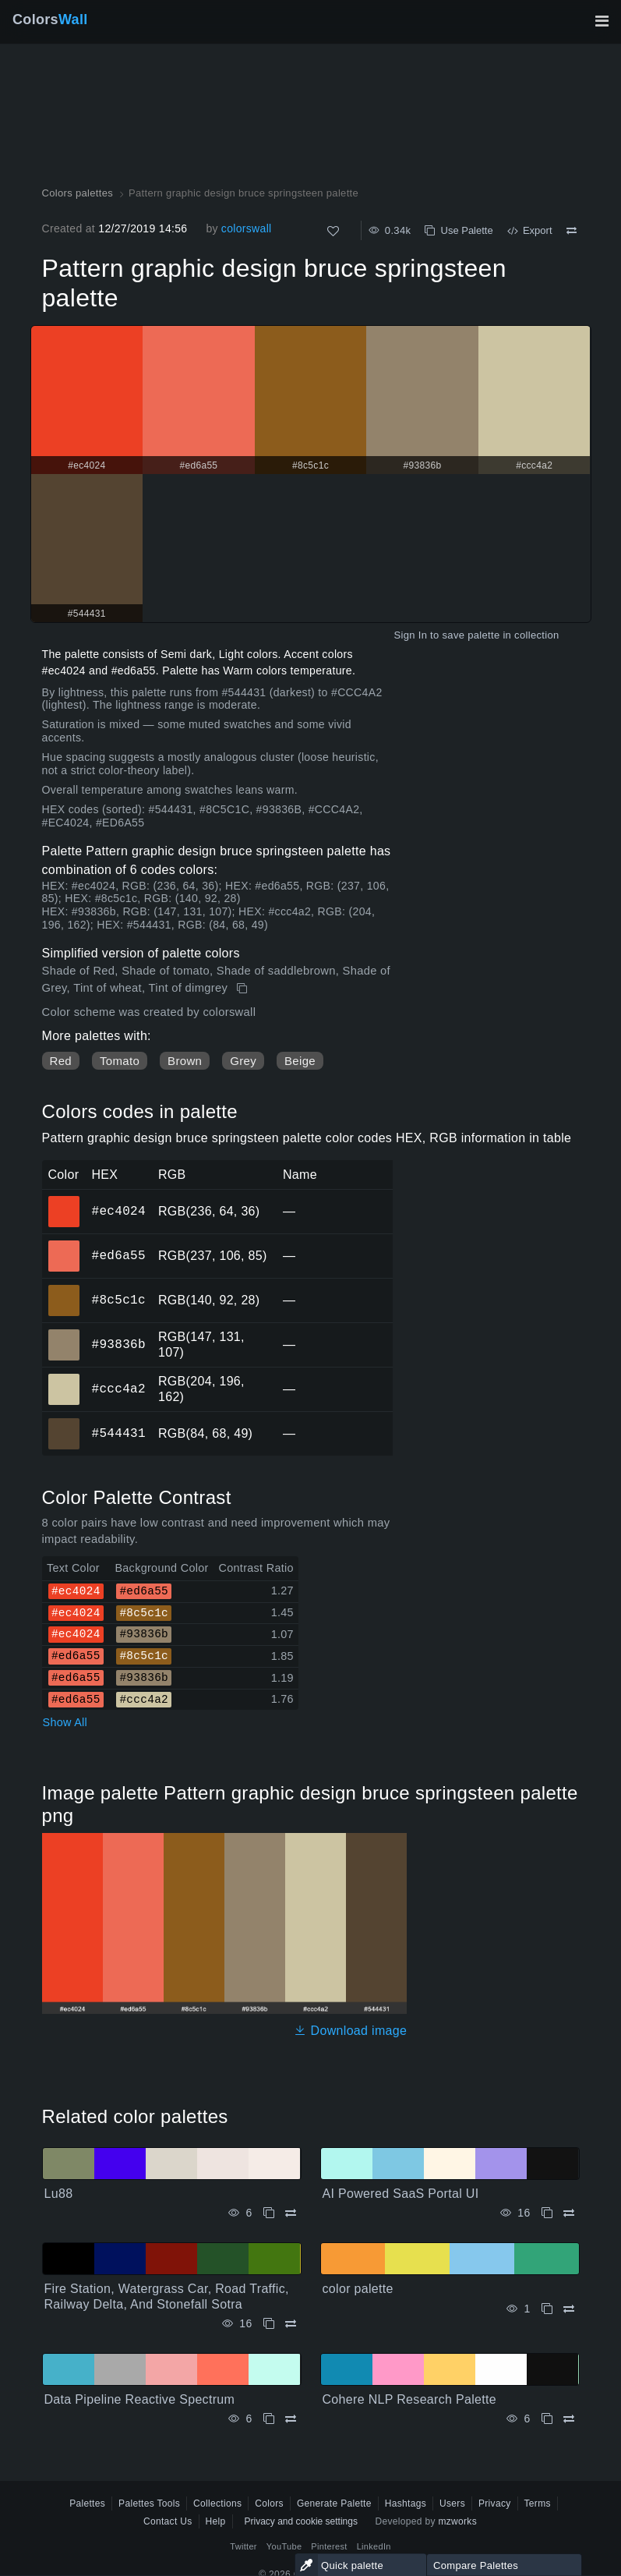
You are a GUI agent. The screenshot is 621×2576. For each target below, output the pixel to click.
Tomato (119, 1060)
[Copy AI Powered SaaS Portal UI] (547, 2213)
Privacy (494, 2503)
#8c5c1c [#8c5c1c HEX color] (64, 1289)
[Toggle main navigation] (601, 21)
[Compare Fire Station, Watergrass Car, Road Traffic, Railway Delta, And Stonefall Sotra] (290, 2323)
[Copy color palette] (547, 2308)
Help (216, 2521)
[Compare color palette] (569, 2308)
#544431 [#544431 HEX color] (64, 1423)
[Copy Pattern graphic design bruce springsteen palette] (243, 988)
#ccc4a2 (119, 1388)
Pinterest (329, 2546)
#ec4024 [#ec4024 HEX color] (64, 1200)
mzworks (457, 2521)
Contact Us (167, 2521)
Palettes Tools (149, 2503)
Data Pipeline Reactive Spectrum (139, 2399)
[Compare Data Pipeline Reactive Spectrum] (290, 2418)
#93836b (119, 1344)
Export (529, 230)
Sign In (410, 635)
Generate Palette (334, 2503)
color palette (358, 2288)
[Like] (333, 231)
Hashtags (405, 2503)
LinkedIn (374, 2546)
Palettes (87, 2503)
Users (452, 2503)
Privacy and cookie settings (301, 2521)
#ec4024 (119, 1210)
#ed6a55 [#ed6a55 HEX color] (64, 1245)
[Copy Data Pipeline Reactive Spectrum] (269, 2418)
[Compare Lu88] (290, 2213)
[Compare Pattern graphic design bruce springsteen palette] (571, 231)
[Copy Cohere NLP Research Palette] (547, 2418)
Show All (65, 1722)
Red (61, 1060)
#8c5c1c (119, 1299)
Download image (350, 2030)
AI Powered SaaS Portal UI (401, 2193)
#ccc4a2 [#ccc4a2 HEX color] (64, 1378)
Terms (537, 2503)
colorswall (246, 228)
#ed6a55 (119, 1255)
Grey (243, 1060)
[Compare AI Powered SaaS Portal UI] (569, 2213)
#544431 (119, 1433)
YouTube (284, 2546)
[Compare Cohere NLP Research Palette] (569, 2418)
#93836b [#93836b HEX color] (64, 1334)
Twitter (243, 2546)
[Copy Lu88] (269, 2213)
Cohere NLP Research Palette (410, 2399)
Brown (185, 1060)
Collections (217, 2503)
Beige (300, 1060)
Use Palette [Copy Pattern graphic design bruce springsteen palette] (458, 230)
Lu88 (58, 2193)
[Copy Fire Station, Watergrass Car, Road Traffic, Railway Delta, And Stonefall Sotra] (269, 2323)
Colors (50, 19)
